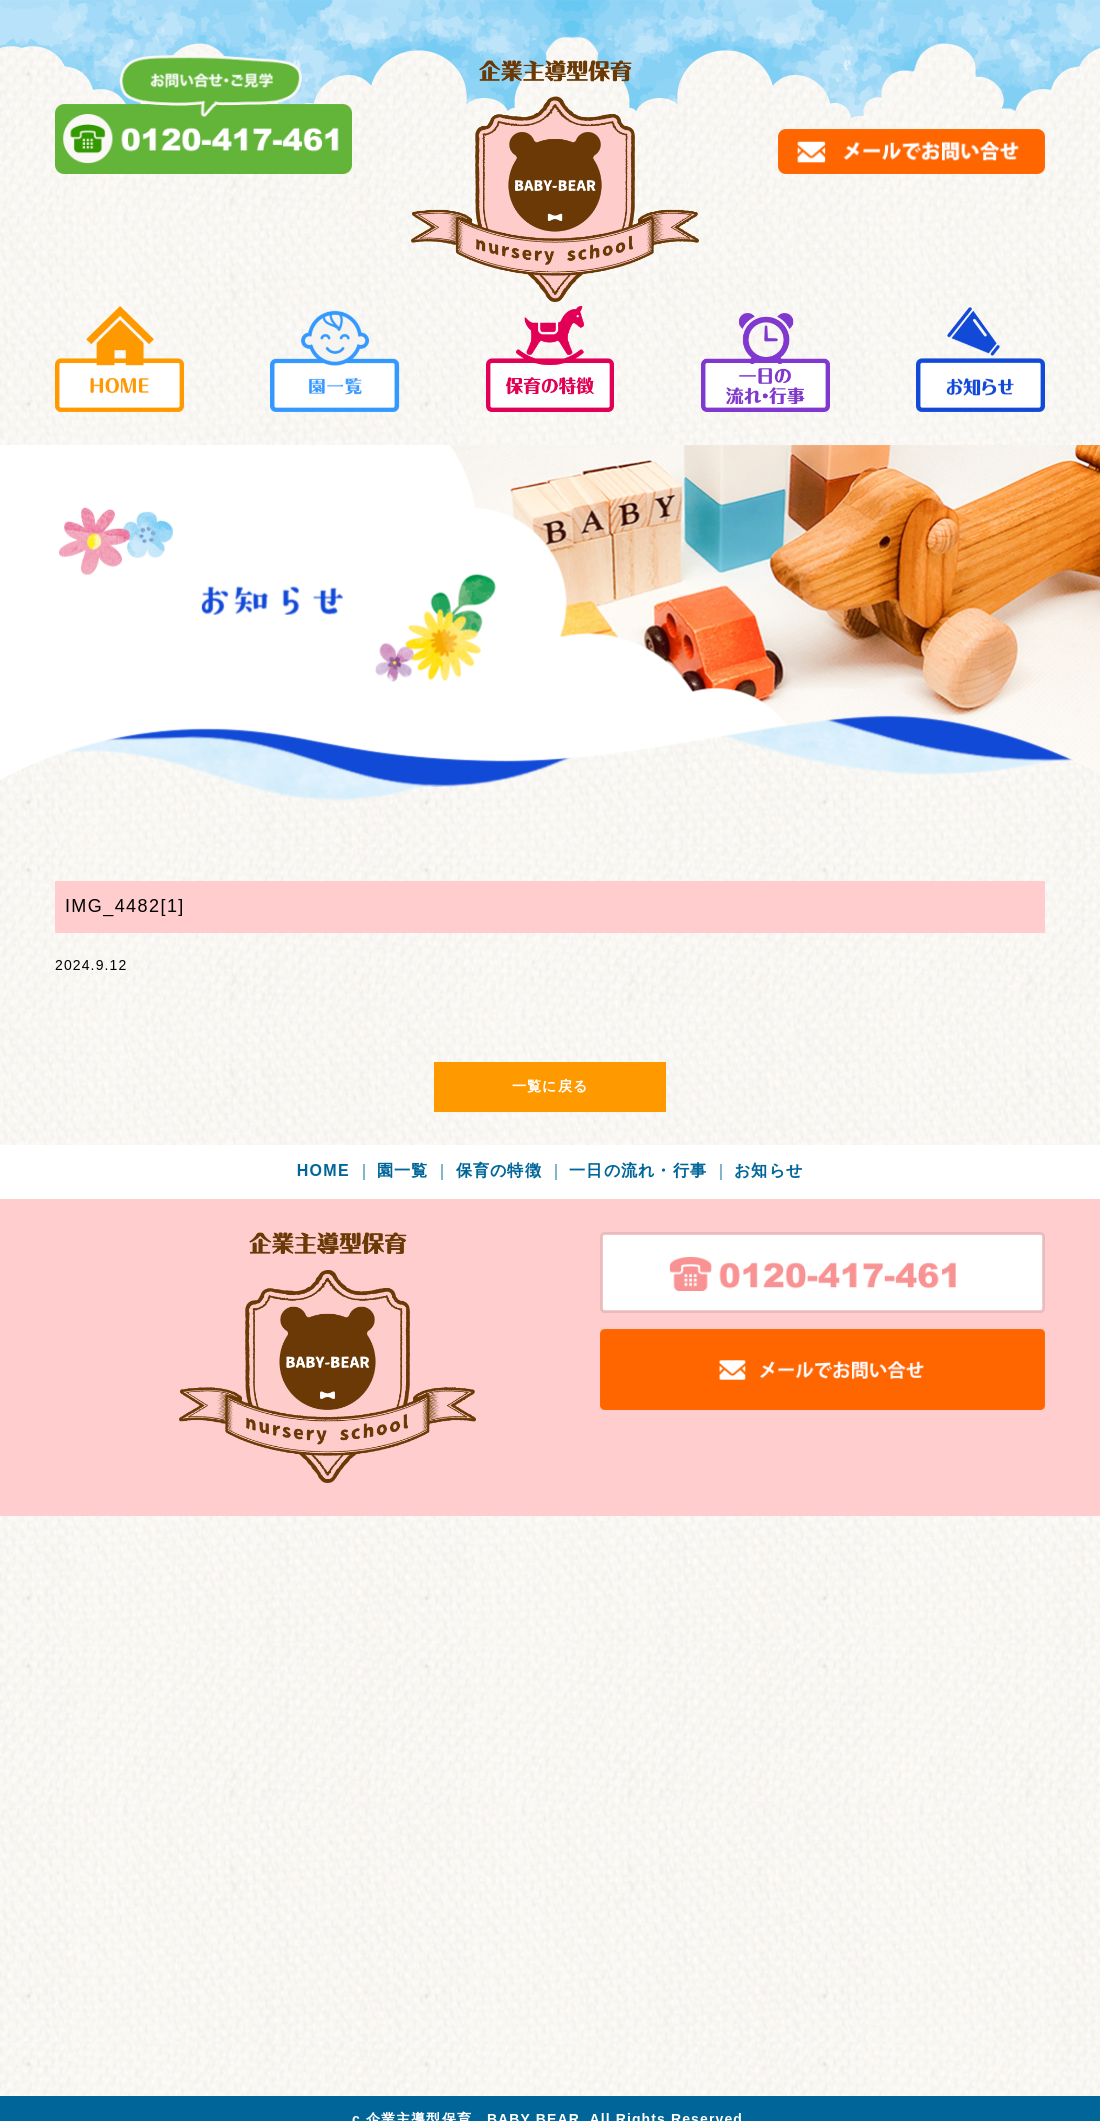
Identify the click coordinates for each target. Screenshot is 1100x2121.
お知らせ (768, 1170)
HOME (335, 1170)
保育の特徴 (510, 1170)
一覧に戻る (550, 1086)
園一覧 (414, 1170)
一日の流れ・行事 (649, 1170)
